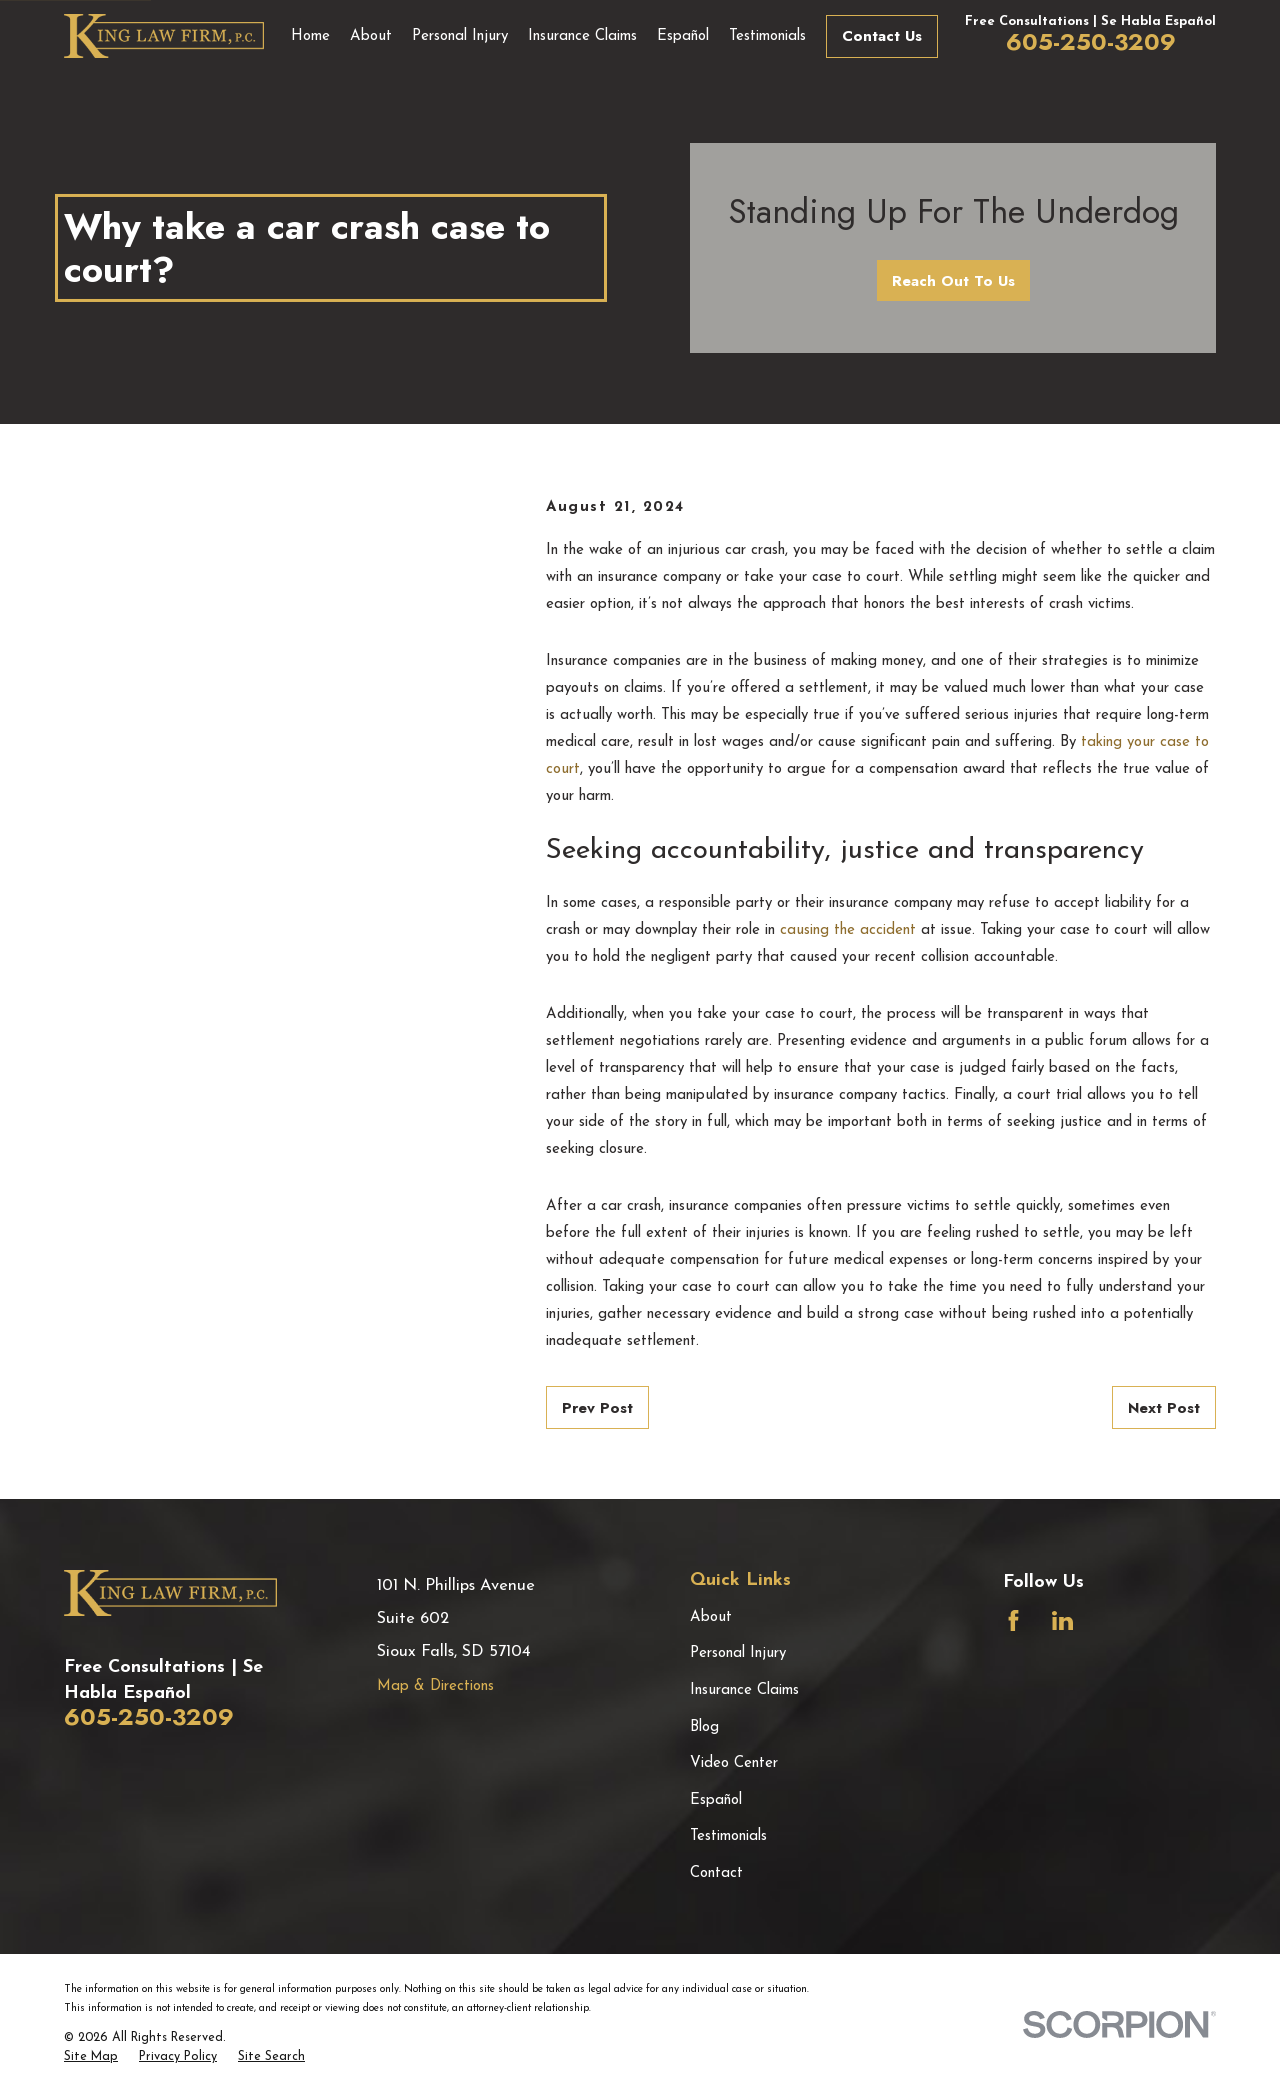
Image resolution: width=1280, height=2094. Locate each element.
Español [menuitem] (683, 36)
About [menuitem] (371, 36)
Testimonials (728, 1836)
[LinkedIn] (1062, 1620)
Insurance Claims (744, 1690)
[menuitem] (91, 2058)
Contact (716, 1873)
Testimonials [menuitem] (767, 36)
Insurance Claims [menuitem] (582, 36)
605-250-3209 (1091, 42)
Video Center (734, 1763)
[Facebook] (1013, 1620)
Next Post (1164, 1408)
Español (716, 1800)
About (711, 1617)
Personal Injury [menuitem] (460, 36)
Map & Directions (435, 1686)
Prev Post (597, 1408)
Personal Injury (738, 1653)
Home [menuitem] (310, 36)
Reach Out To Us (953, 281)
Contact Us (882, 36)
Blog (704, 1727)
